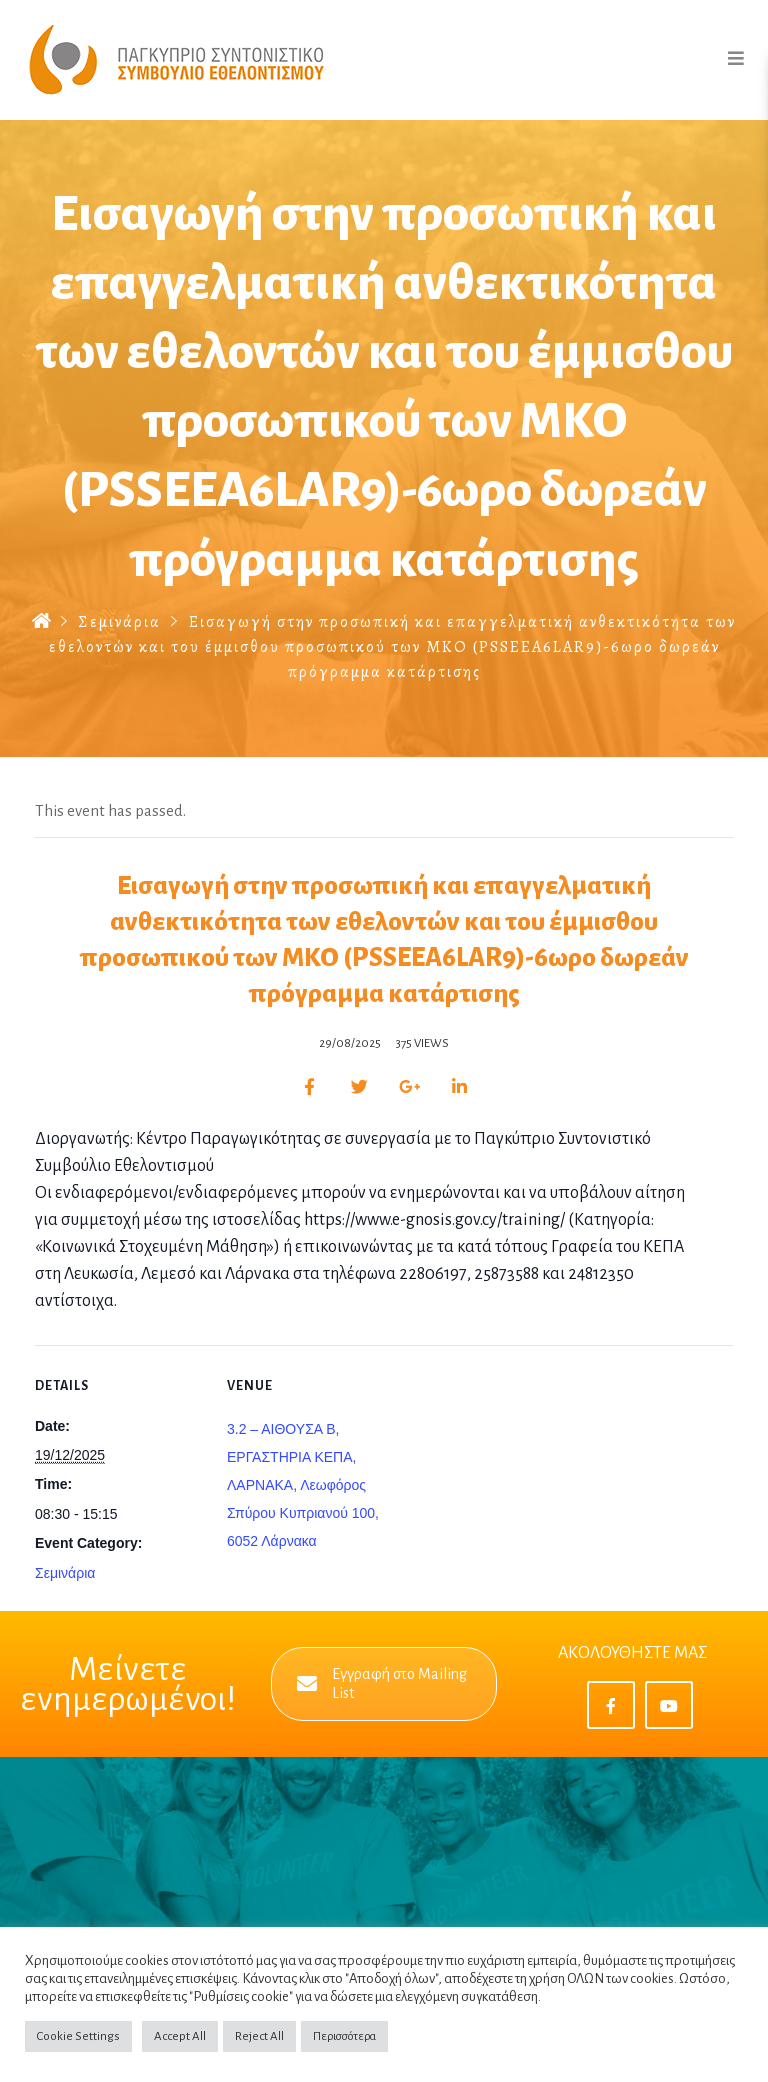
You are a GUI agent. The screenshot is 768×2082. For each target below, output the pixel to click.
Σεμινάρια (120, 622)
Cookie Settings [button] (78, 2036)
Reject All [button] (259, 2036)
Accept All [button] (180, 2036)
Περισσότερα (344, 2036)
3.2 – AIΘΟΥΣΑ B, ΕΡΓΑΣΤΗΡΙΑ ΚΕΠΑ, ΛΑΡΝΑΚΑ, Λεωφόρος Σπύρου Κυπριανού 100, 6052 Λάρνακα (303, 1485)
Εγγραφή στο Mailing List (382, 1683)
